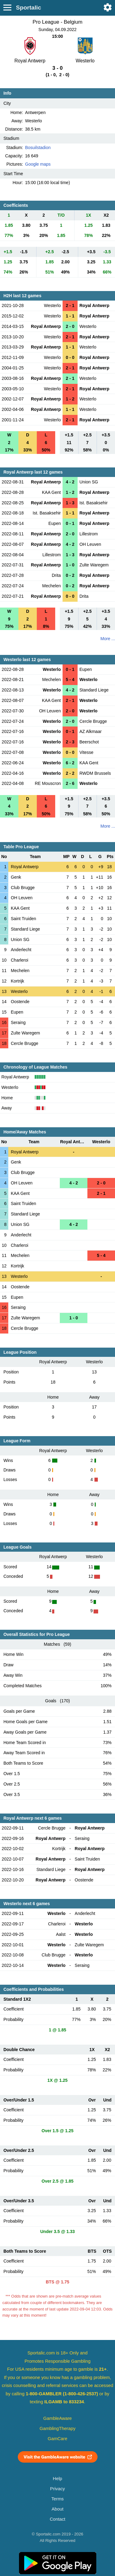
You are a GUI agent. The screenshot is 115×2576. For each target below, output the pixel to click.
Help (57, 2478)
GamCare (57, 2438)
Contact (57, 2519)
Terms (57, 2498)
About (57, 2509)
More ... (108, 638)
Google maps (38, 164)
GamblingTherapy (57, 2428)
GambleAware (57, 2418)
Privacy (57, 2488)
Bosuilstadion (38, 147)
